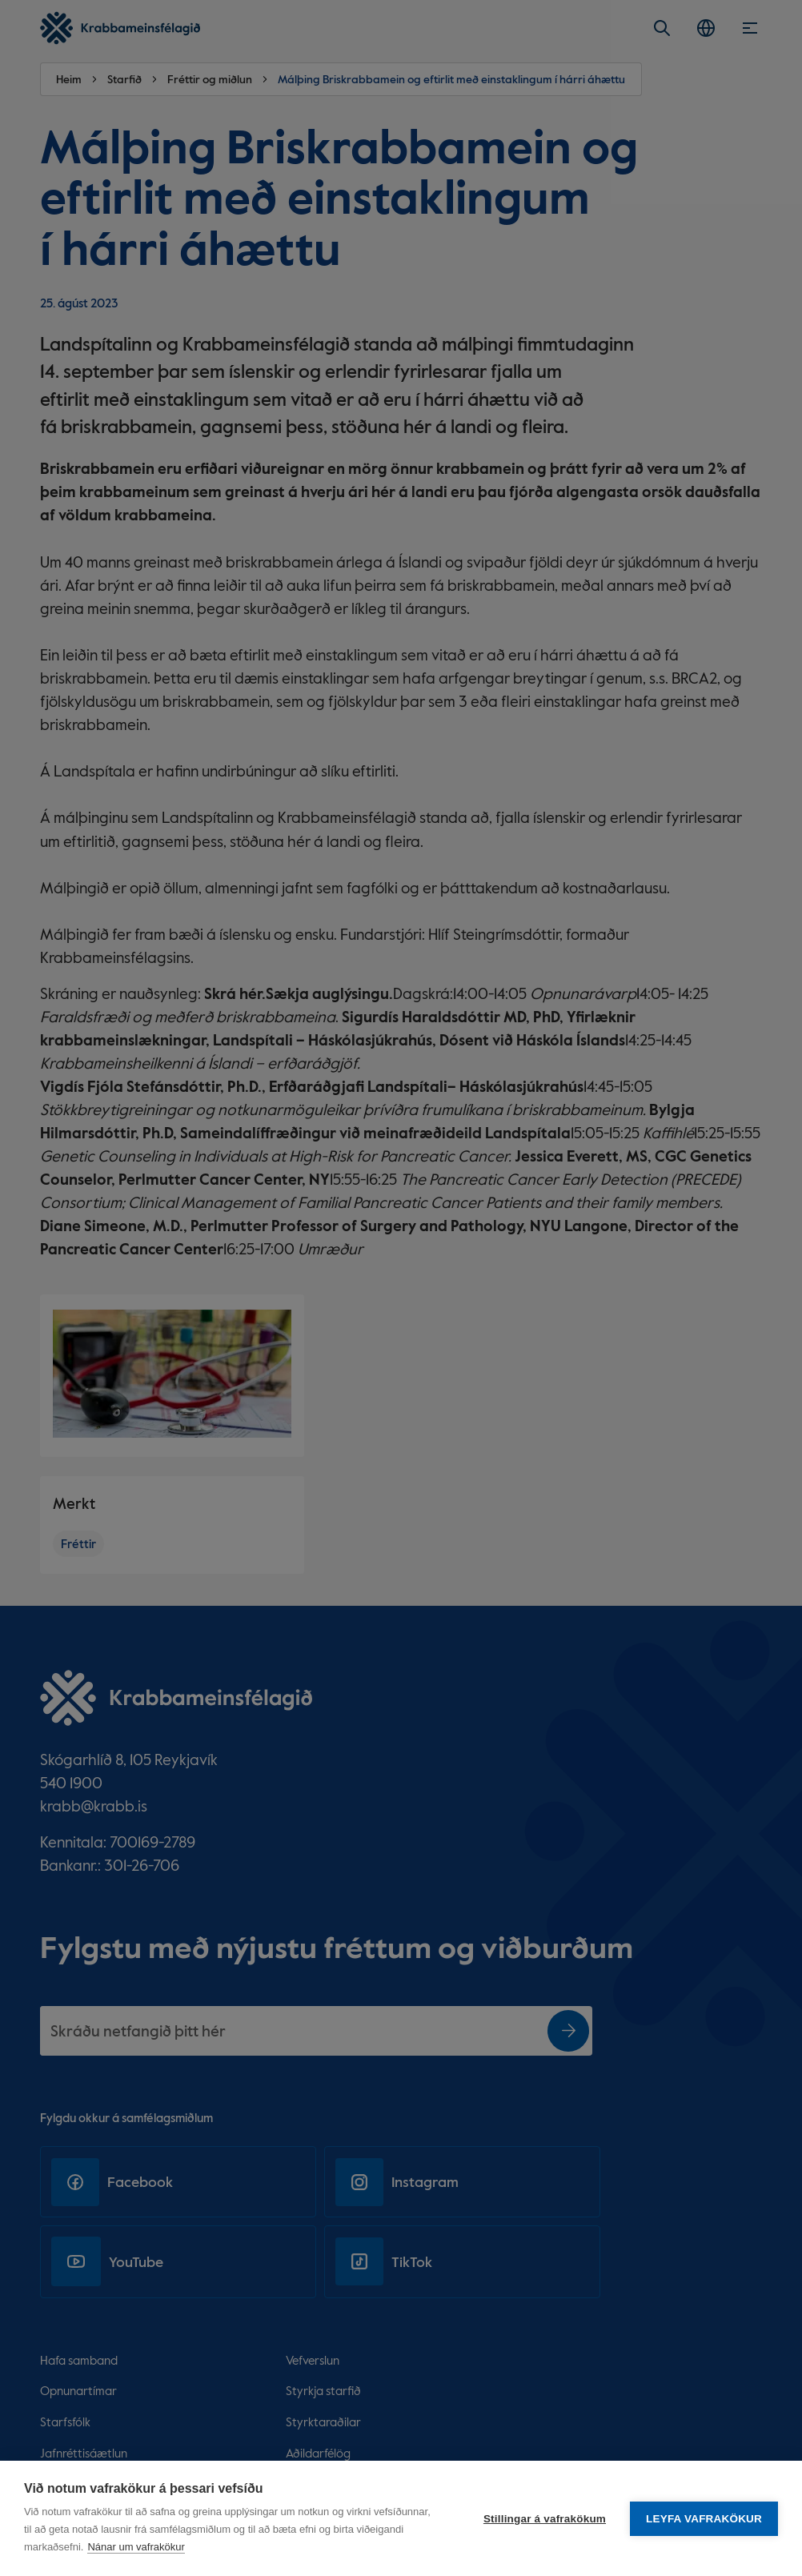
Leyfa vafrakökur (704, 2519)
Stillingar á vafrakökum (544, 2519)
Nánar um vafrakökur (135, 2547)
